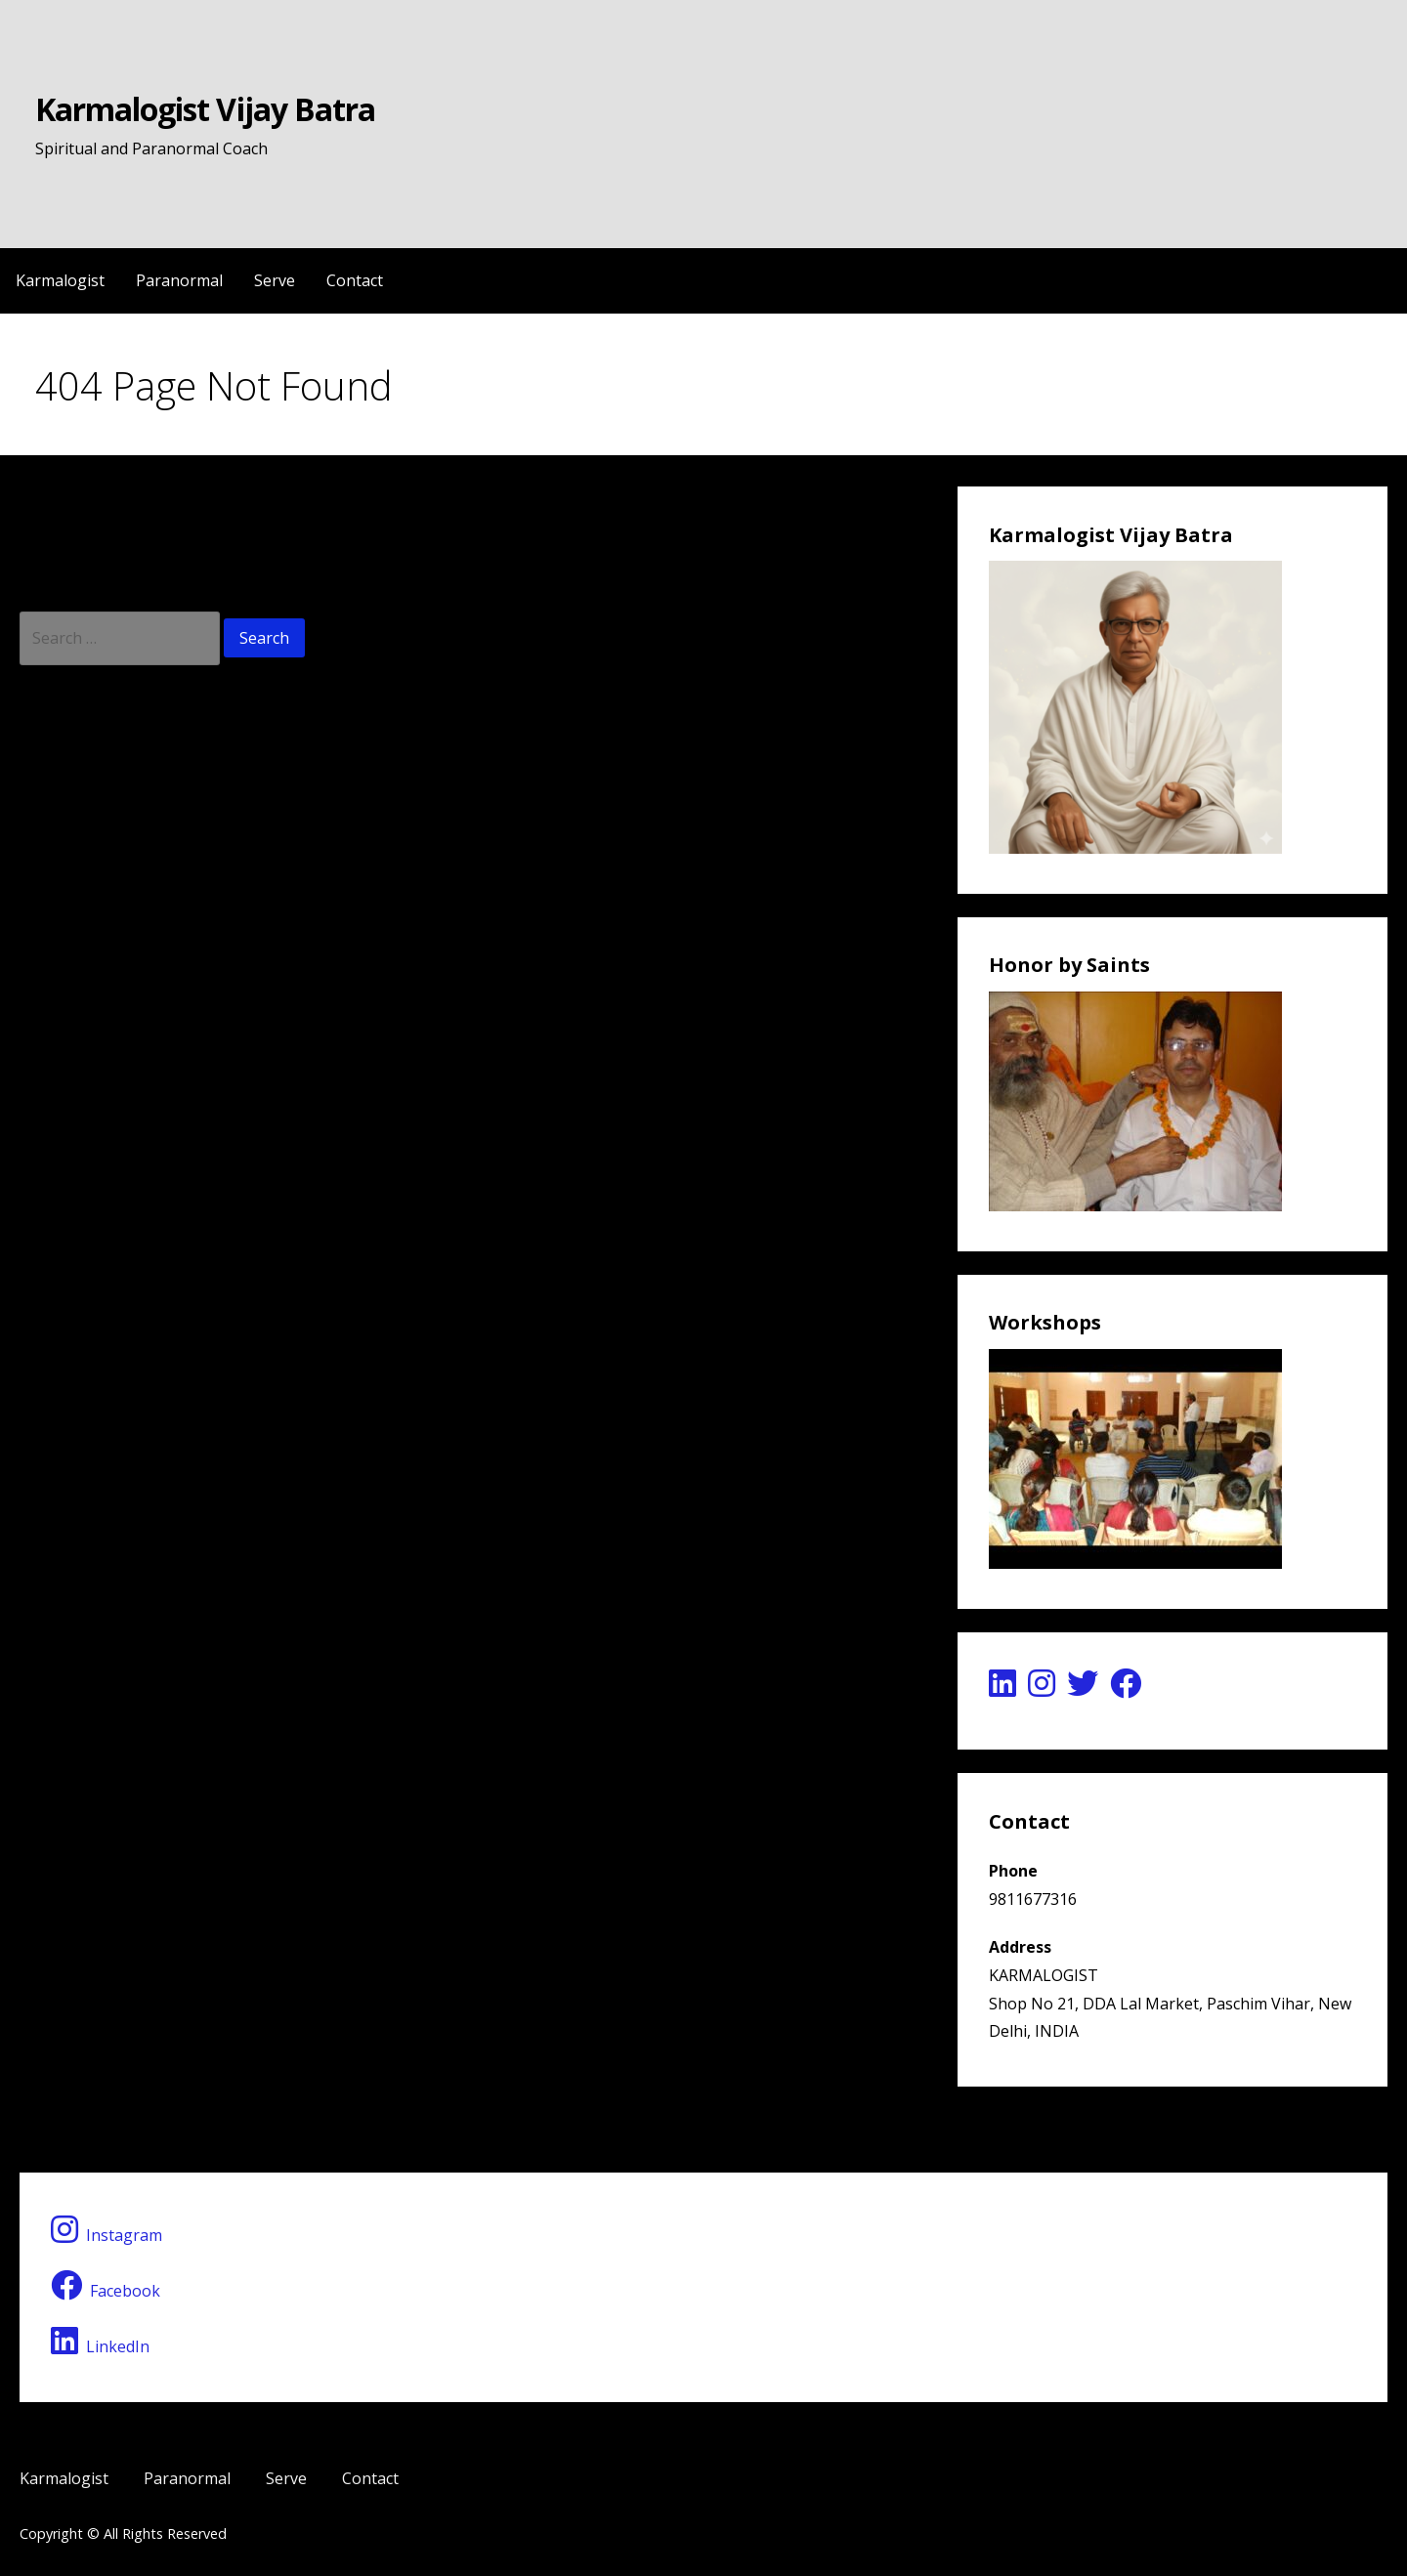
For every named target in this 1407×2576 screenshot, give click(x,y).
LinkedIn (100, 2341)
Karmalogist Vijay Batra (205, 109)
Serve (274, 280)
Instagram (106, 2230)
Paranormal (179, 280)
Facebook (105, 2285)
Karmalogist (60, 280)
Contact (354, 280)
